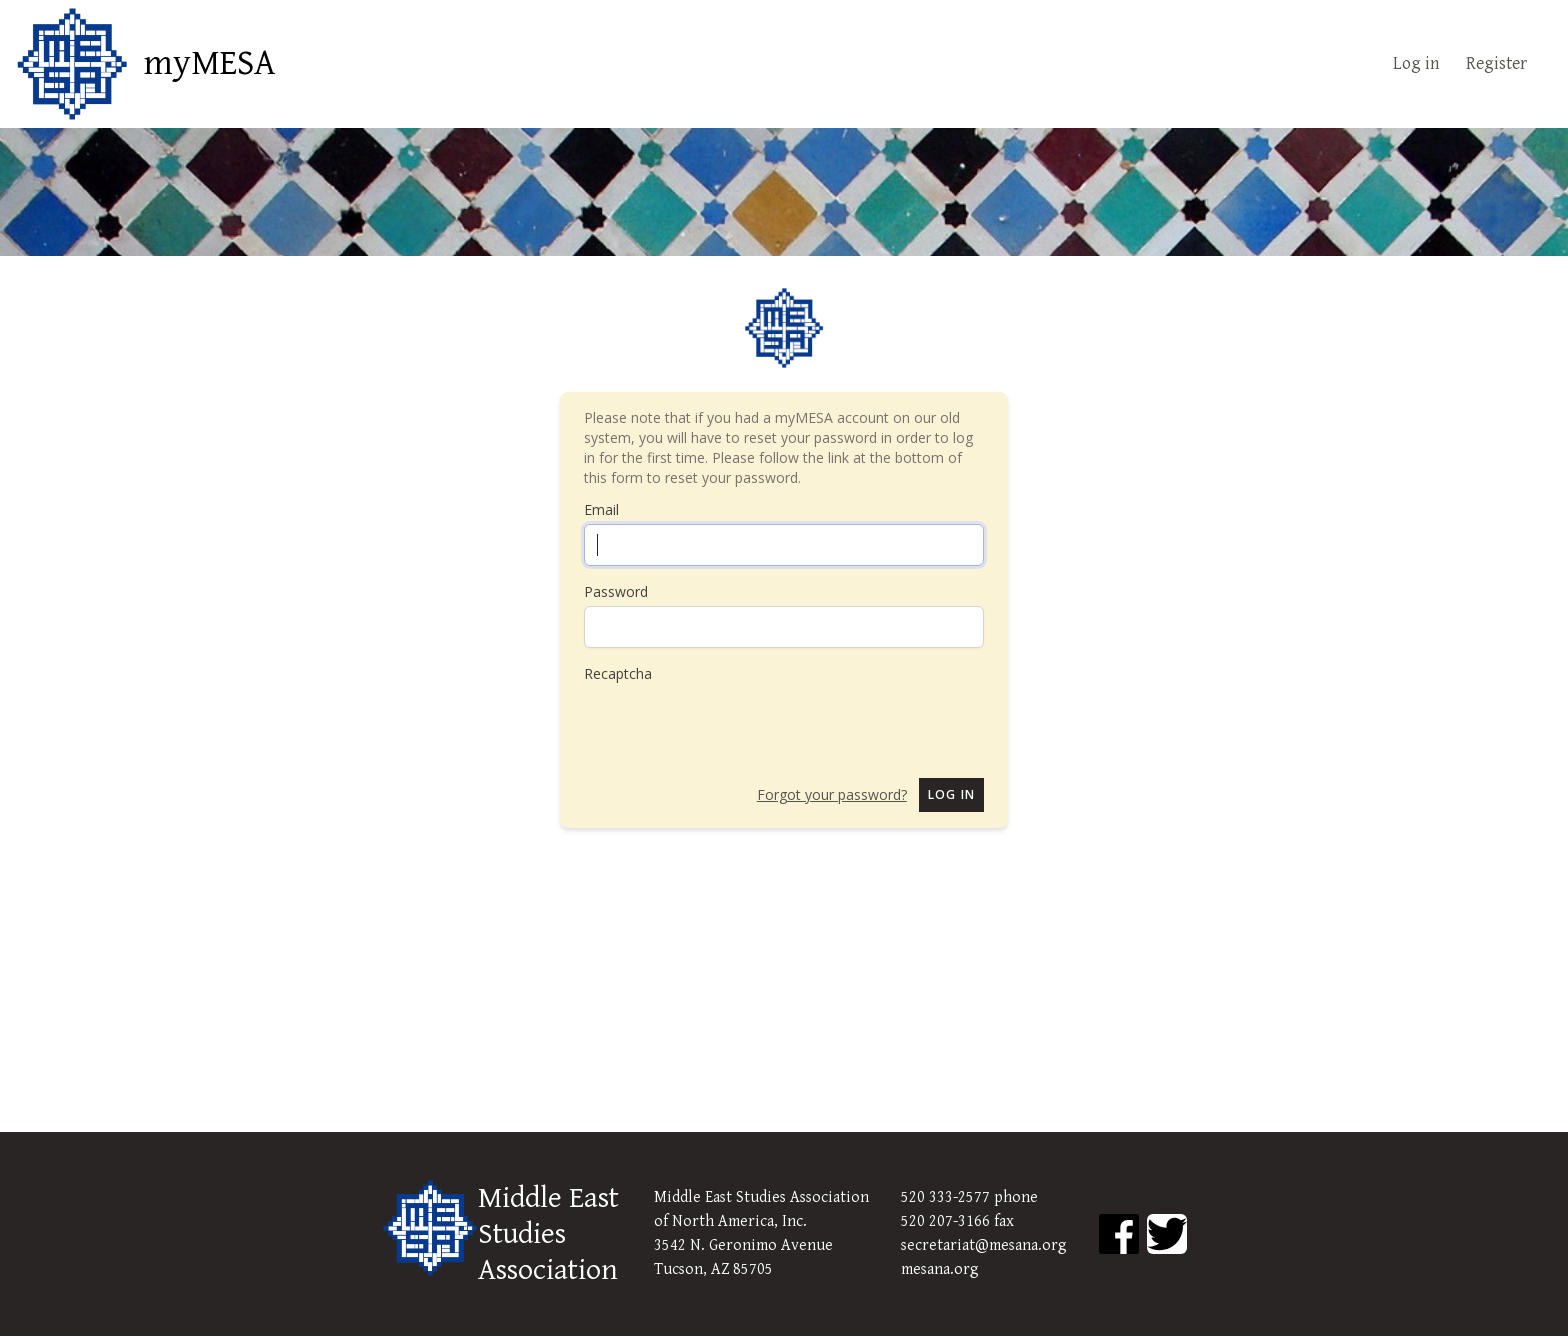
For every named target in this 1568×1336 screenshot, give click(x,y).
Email (601, 509)
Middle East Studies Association (548, 1234)
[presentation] (736, 723)
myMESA (209, 64)
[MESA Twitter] (1167, 1234)
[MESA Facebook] (1119, 1234)
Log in (1416, 63)
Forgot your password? (832, 794)
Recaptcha (618, 673)
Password (616, 591)
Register (1496, 63)
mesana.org (940, 1269)
